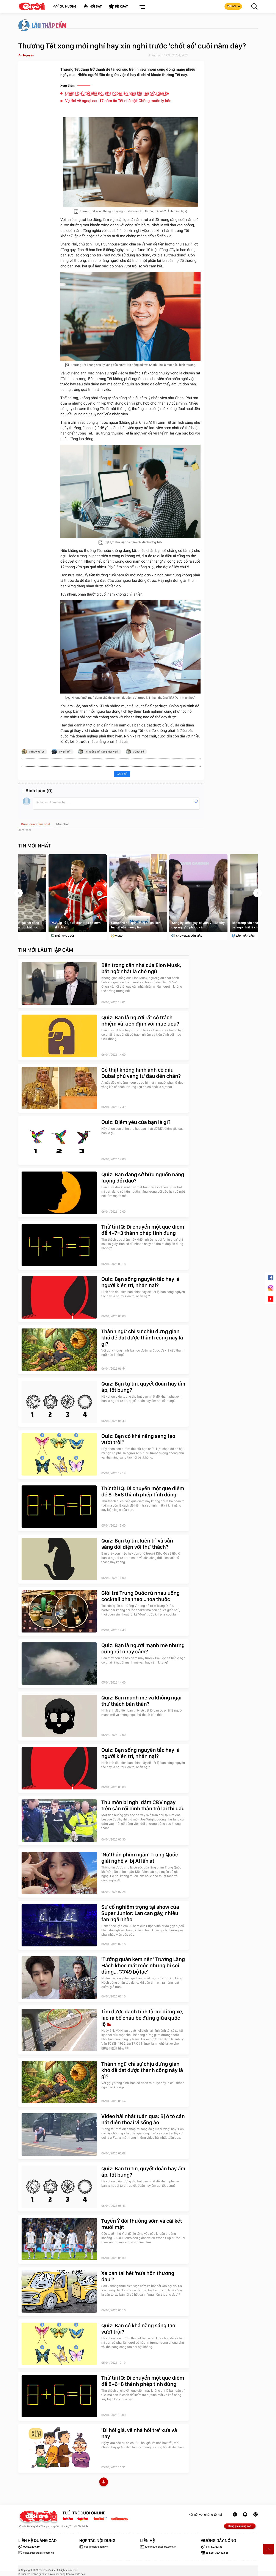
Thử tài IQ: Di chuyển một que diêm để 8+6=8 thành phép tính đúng (142, 1491)
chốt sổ (139, 751)
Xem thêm (24, 830)
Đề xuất (118, 6)
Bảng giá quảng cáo (239, 2526)
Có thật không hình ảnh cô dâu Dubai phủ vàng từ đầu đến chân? (141, 1073)
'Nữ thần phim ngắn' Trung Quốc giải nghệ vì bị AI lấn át (139, 1858)
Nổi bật (92, 6)
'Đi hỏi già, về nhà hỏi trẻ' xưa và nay (139, 2433)
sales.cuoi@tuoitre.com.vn (36, 2553)
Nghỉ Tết (65, 751)
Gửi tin (233, 6)
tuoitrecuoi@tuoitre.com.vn (158, 2547)
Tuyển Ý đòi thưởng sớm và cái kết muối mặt (141, 2224)
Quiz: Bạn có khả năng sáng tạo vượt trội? (138, 1439)
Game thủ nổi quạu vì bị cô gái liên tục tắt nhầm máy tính (136, 925)
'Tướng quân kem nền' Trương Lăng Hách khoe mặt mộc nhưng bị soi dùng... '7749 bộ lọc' (143, 1965)
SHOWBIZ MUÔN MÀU (186, 935)
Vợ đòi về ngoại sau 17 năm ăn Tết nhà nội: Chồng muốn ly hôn (118, 101)
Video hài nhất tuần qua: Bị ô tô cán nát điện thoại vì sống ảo (143, 2119)
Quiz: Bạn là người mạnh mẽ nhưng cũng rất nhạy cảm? (143, 1648)
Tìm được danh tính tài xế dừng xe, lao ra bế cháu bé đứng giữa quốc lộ (142, 2018)
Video (116, 935)
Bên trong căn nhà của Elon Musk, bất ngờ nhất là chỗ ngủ (141, 968)
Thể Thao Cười (62, 935)
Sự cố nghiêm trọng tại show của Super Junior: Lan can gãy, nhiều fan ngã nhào (140, 1913)
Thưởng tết (37, 751)
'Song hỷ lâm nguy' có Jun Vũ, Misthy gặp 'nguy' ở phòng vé (198, 925)
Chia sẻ (122, 774)
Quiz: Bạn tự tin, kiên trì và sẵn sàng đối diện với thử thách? (137, 1544)
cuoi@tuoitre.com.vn (93, 2547)
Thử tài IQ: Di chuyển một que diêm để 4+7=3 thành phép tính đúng (142, 1230)
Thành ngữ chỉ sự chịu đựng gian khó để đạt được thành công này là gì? (142, 1337)
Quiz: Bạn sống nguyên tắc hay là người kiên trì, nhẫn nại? (140, 1282)
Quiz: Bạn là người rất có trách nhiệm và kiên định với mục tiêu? (140, 1021)
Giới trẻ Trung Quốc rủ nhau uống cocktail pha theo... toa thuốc (140, 1596)
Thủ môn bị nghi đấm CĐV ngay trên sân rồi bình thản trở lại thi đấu (143, 1805)
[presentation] (18, 893)
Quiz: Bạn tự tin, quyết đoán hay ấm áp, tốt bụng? (143, 1387)
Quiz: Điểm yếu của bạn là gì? (136, 1122)
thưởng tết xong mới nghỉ (102, 751)
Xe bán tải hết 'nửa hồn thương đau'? (137, 2276)
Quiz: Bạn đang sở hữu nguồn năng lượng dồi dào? (142, 1178)
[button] (141, 7)
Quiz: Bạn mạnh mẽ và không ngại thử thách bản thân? (141, 1701)
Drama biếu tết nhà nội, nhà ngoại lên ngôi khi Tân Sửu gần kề (117, 93)
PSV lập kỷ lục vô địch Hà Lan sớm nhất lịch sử (76, 925)
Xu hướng (65, 6)
